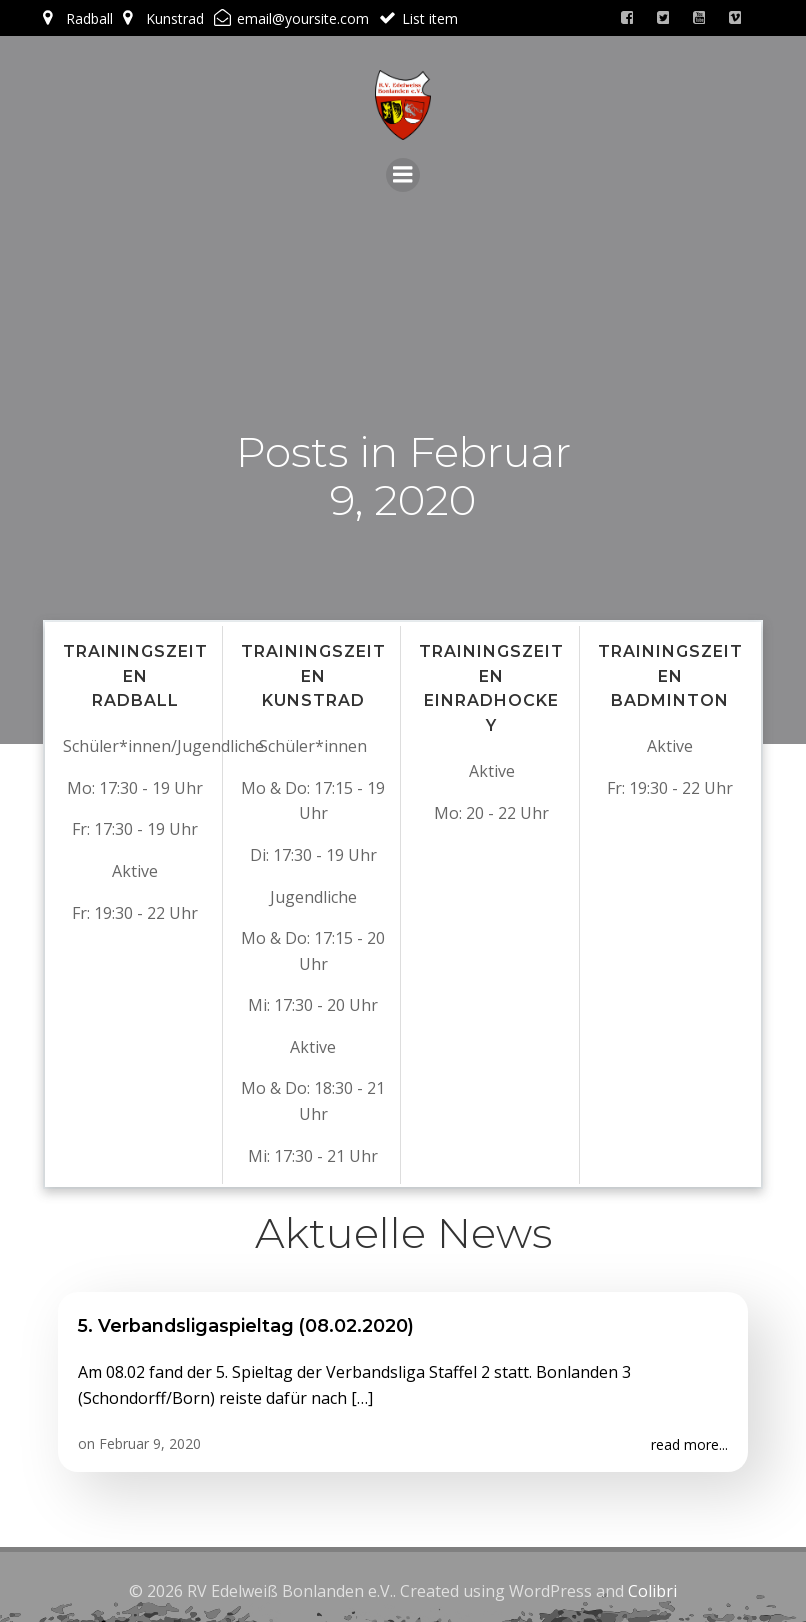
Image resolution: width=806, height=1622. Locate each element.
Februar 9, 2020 (150, 1438)
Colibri (652, 1584)
